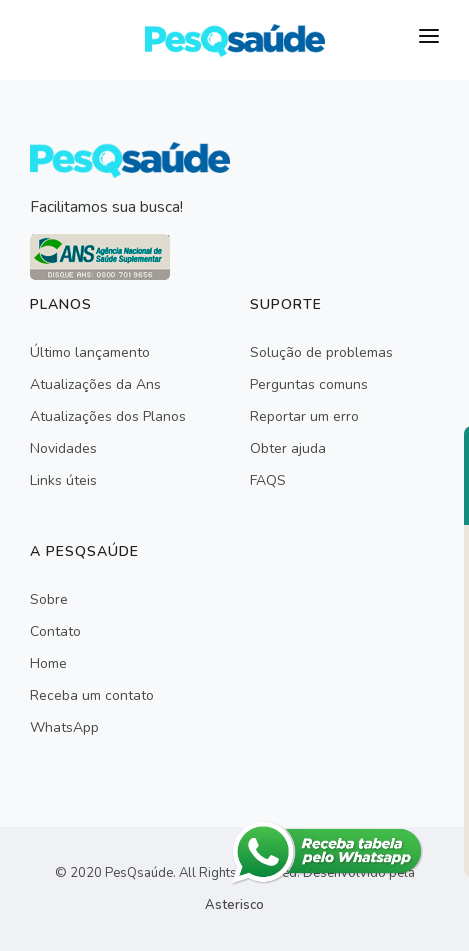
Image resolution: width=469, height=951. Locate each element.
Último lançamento (90, 352)
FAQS (268, 480)
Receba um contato (92, 695)
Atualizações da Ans (95, 384)
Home (48, 663)
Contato (55, 631)
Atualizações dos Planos (108, 416)
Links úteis (63, 480)
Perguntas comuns (309, 384)
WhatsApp (64, 727)
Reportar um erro (304, 416)
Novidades (63, 448)
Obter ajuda (288, 448)
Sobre (49, 599)
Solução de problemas (321, 352)
